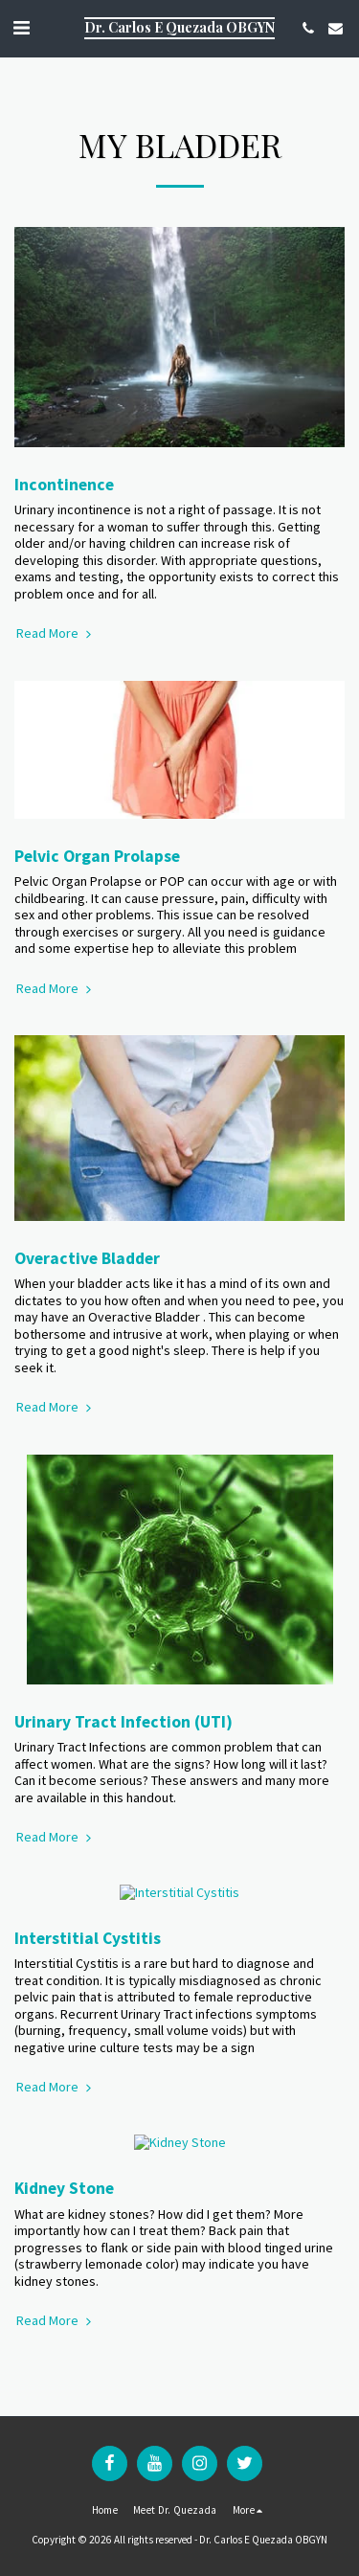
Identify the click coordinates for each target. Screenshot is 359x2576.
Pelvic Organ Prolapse (97, 856)
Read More (55, 633)
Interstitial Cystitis (87, 1921)
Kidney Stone (64, 2154)
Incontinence (64, 484)
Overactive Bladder (87, 1258)
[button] (21, 27)
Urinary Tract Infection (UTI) (123, 1721)
